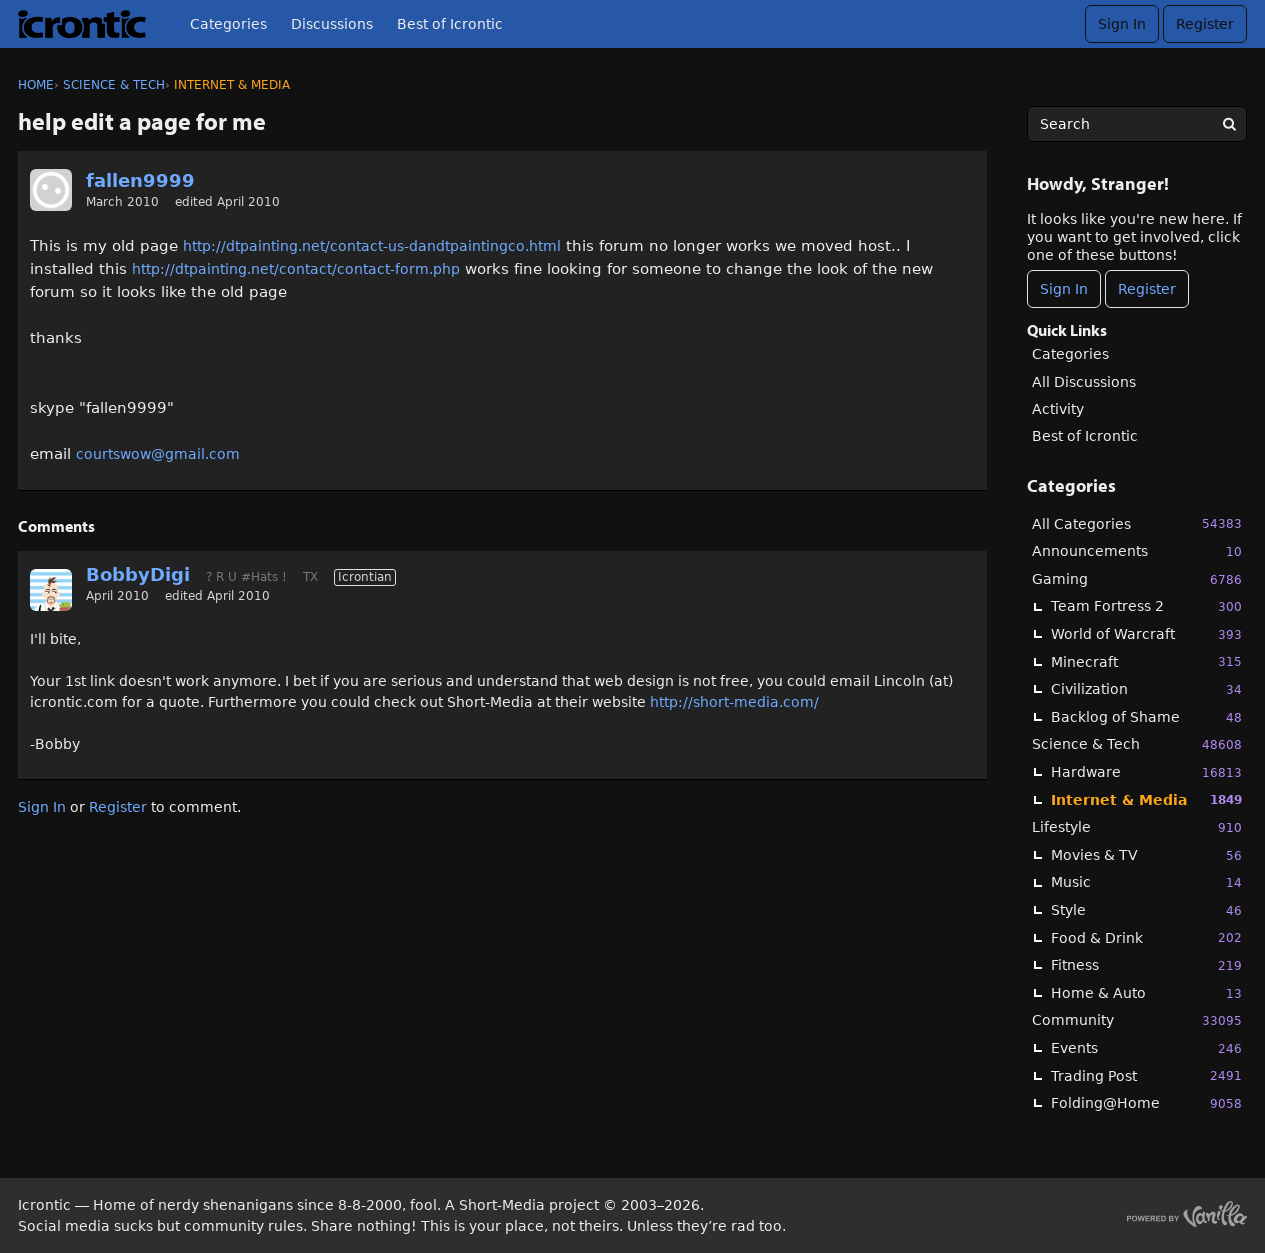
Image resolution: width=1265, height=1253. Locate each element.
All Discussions (1084, 382)
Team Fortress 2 (1146, 606)
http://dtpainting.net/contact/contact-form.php (296, 269)
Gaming (1137, 579)
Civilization (1146, 689)
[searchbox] (1137, 124)
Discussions (332, 24)
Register (1205, 24)
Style (1146, 910)
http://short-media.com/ (734, 702)
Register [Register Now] (1147, 289)
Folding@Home (1146, 1103)
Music (1146, 882)
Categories (228, 24)
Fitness (1146, 965)
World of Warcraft (1146, 634)
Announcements (1137, 551)
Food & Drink (1146, 937)
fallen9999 (140, 180)
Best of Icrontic (450, 24)
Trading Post (1146, 1075)
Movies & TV (1146, 855)
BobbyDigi (138, 574)
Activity (1058, 409)
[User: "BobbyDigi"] (51, 590)
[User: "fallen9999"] (51, 190)
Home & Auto (1146, 993)
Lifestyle (1137, 827)
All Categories (1137, 523)
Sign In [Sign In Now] (1064, 289)
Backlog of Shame (1146, 717)
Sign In (1122, 24)
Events (1146, 1048)
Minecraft (1146, 661)
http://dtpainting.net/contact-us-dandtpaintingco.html (372, 246)
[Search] (1229, 124)
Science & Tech (1137, 744)
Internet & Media (1146, 799)
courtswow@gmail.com (158, 454)
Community (1137, 1020)
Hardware (1146, 772)
